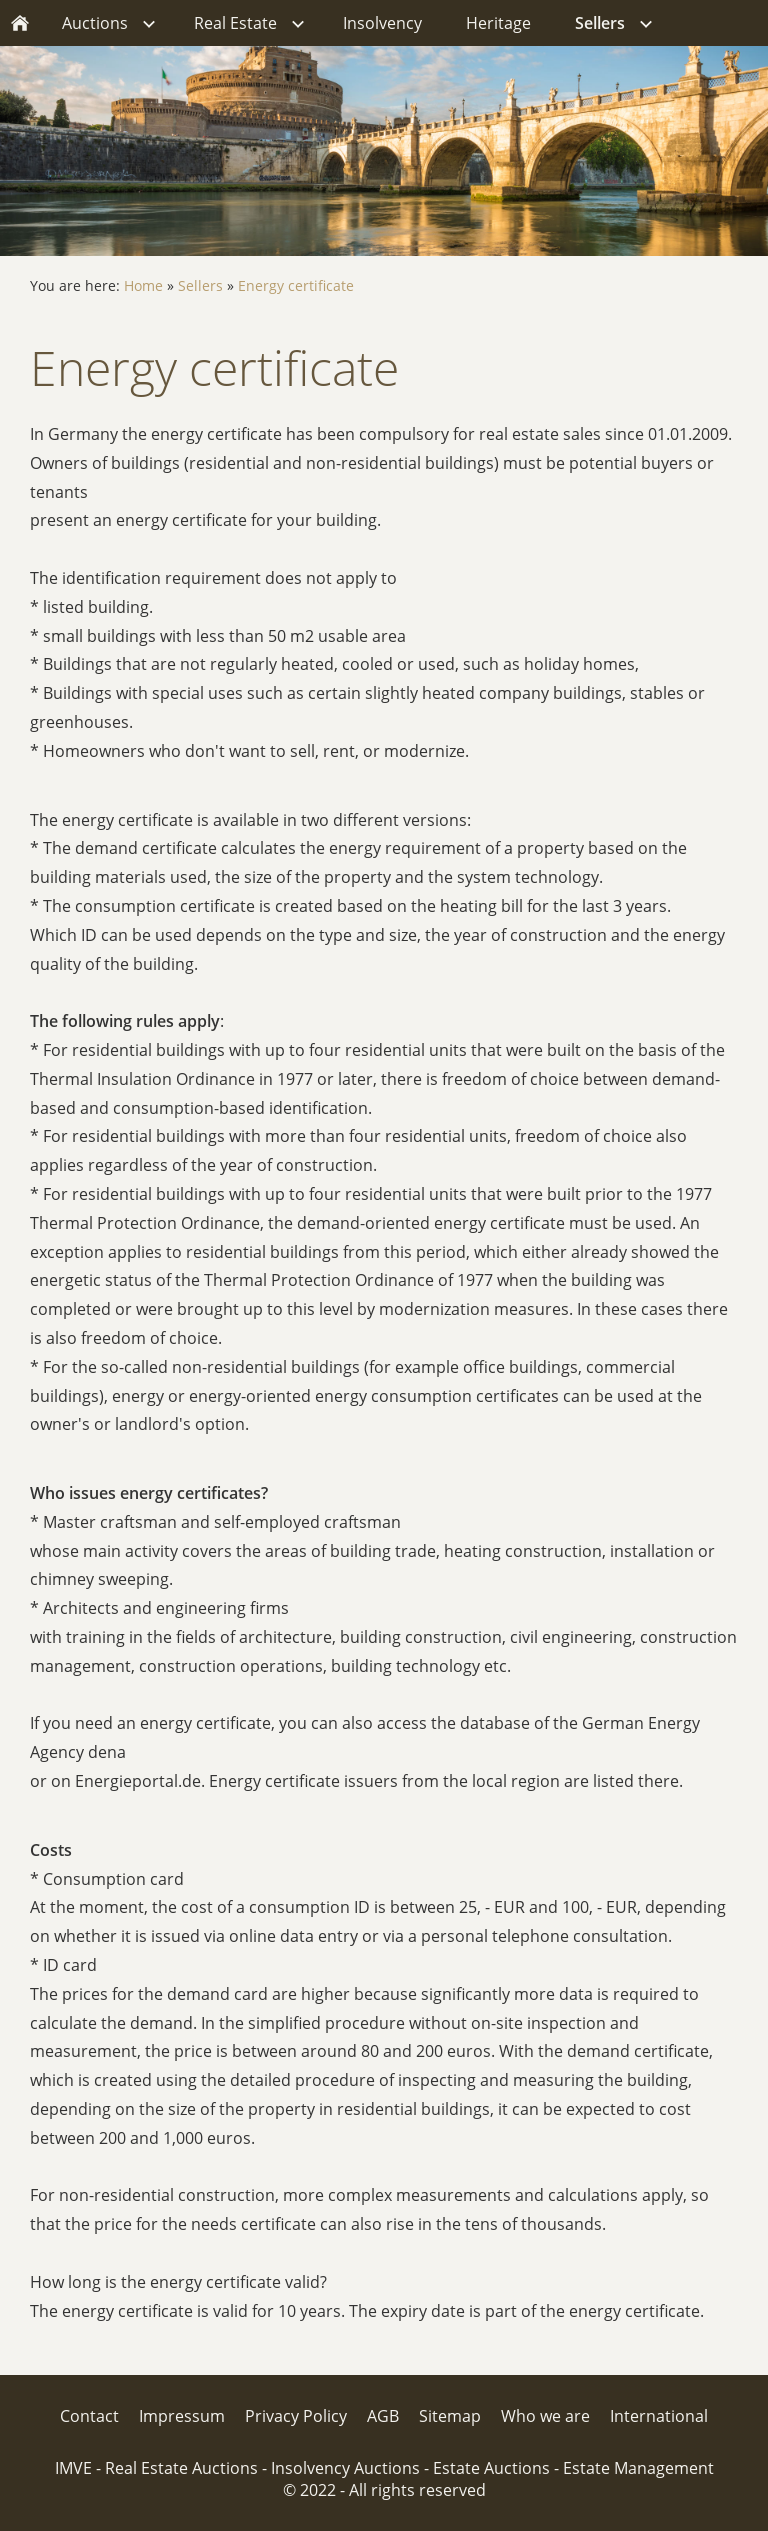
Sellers (200, 285)
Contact (89, 2416)
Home (143, 285)
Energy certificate (296, 285)
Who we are (545, 2416)
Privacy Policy (296, 2416)
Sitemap (450, 2416)
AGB (383, 2416)
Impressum (182, 2416)
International (659, 2416)
